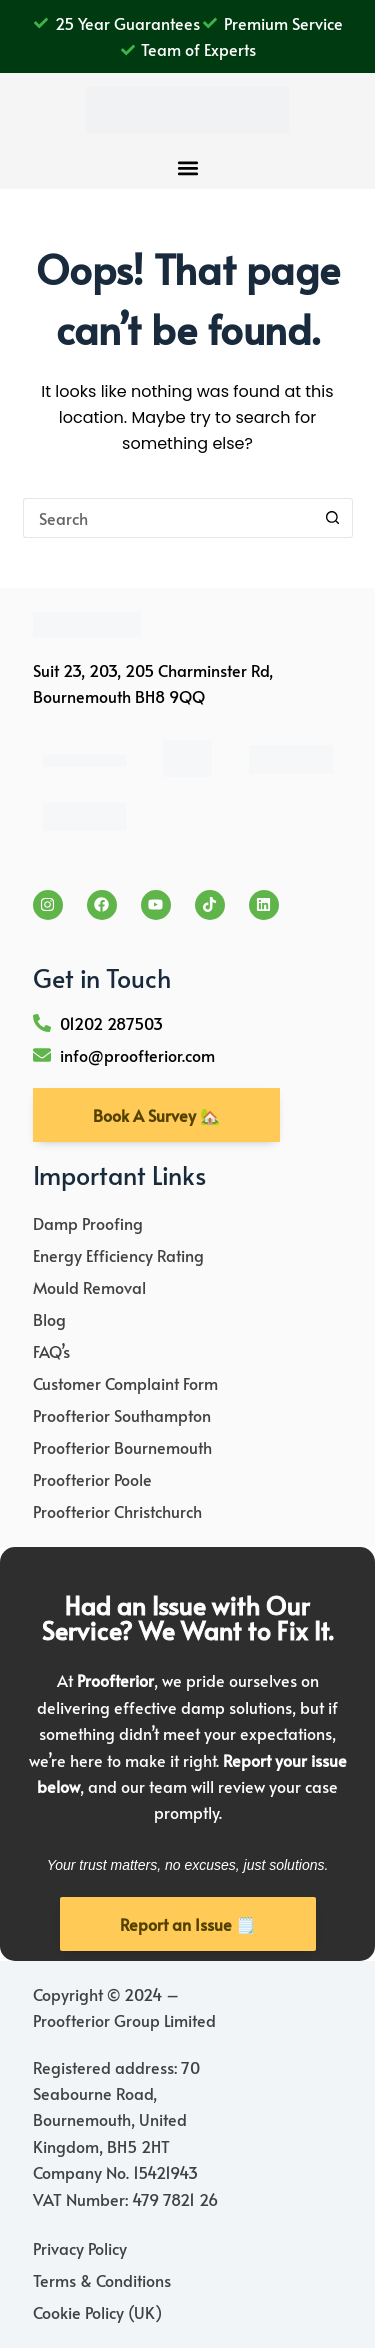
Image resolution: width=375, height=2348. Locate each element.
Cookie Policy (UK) (97, 2312)
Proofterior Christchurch (117, 1511)
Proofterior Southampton (122, 1415)
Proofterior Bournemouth (122, 1447)
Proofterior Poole (92, 1479)
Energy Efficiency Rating (118, 1255)
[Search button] (333, 518)
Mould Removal (89, 1287)
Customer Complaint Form (125, 1383)
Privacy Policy (80, 2248)
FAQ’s (51, 1351)
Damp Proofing (88, 1223)
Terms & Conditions (102, 2280)
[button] (187, 168)
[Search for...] (168, 518)
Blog (49, 1319)
